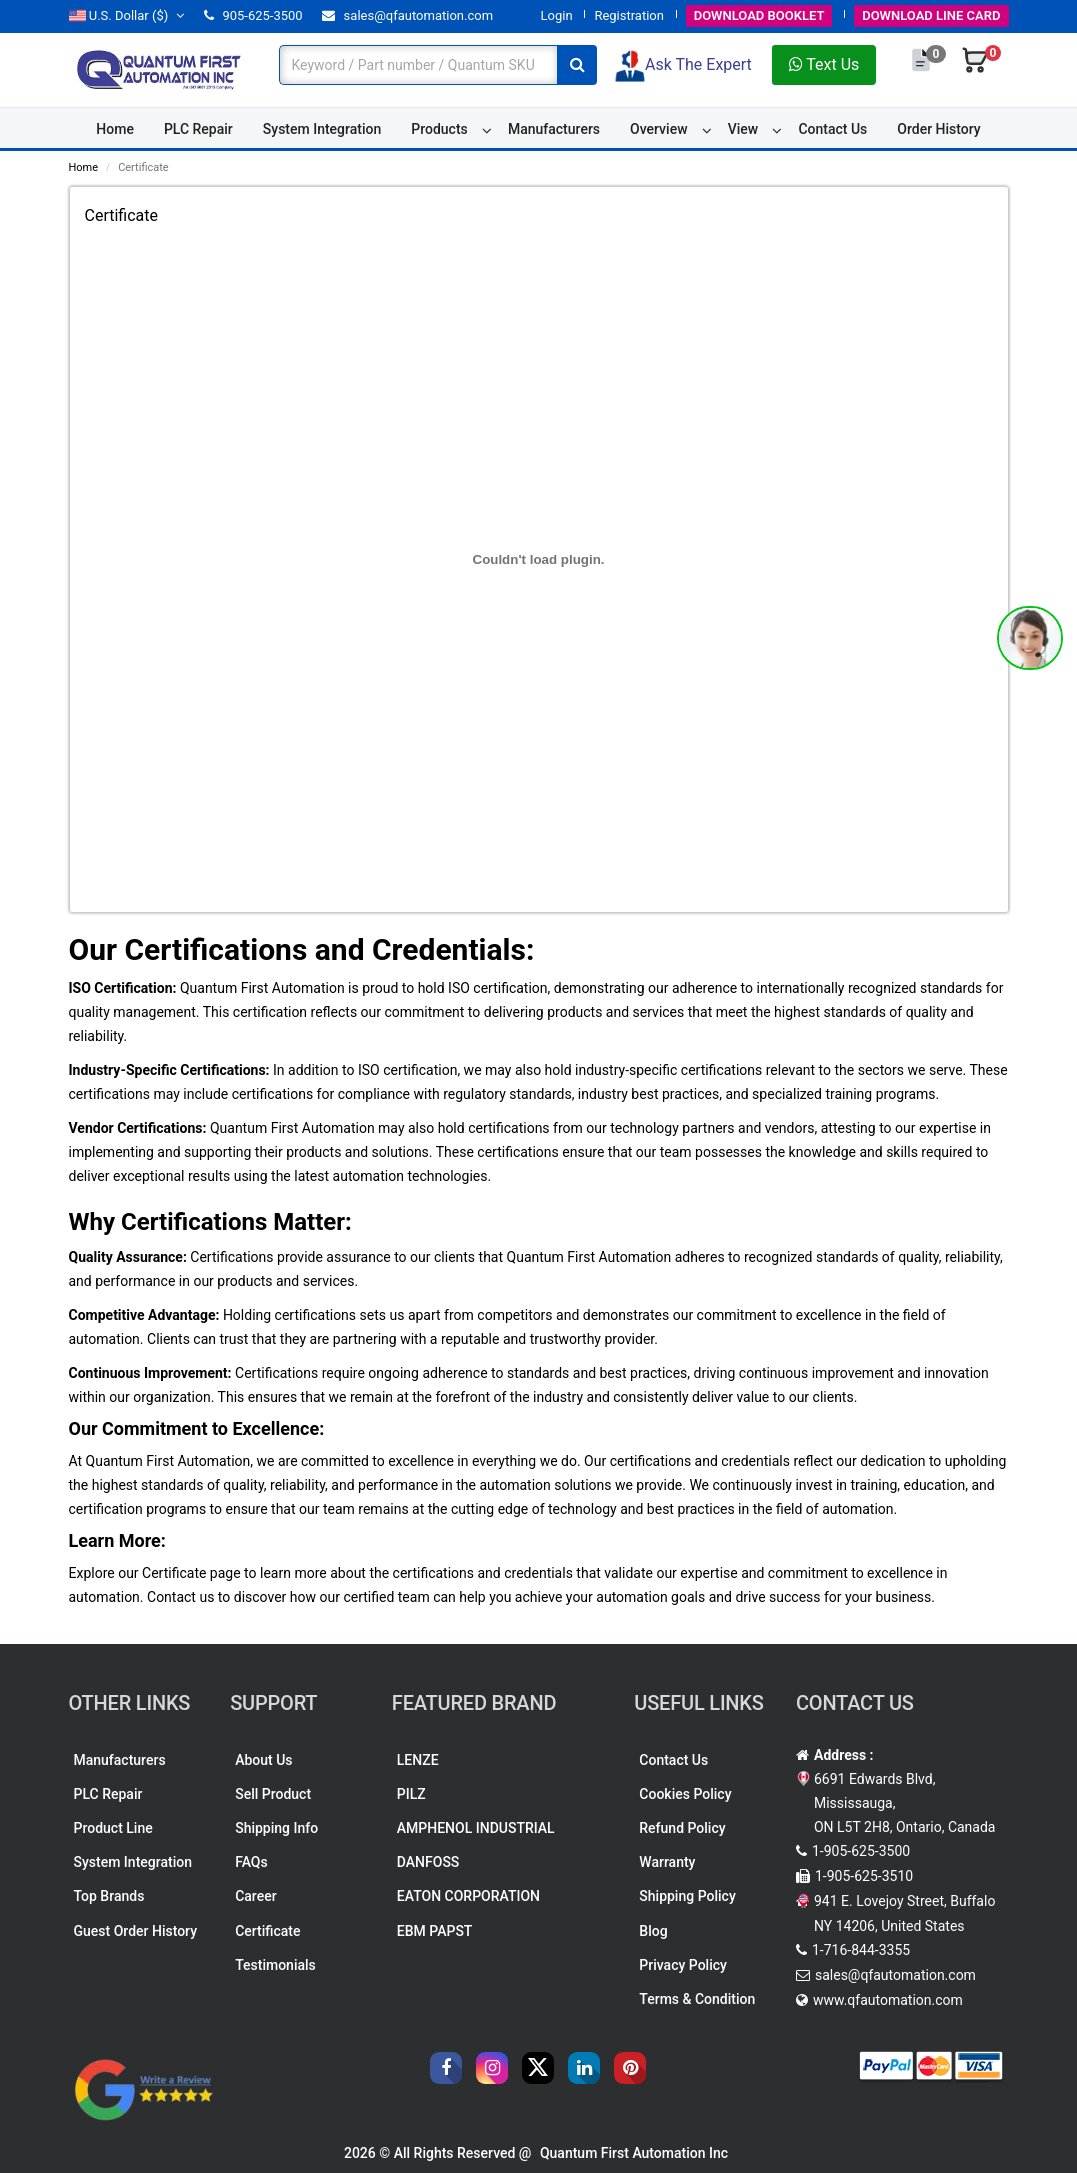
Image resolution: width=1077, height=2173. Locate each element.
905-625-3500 (253, 15)
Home (115, 129)
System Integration (322, 129)
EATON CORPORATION (468, 1896)
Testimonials (275, 1965)
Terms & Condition (697, 1999)
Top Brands (109, 1896)
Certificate (267, 1931)
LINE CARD (931, 15)
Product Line (113, 1828)
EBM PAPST (435, 1931)
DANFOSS (428, 1862)
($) (127, 15)
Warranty (667, 1862)
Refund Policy (682, 1828)
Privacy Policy (683, 1965)
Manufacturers (554, 129)
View (743, 129)
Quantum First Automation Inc (634, 2153)
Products (439, 129)
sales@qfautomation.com (407, 15)
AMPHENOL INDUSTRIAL (476, 1828)
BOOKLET (759, 15)
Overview (658, 129)
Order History (938, 129)
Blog (653, 1931)
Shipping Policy (687, 1896)
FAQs (251, 1862)
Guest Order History (136, 1931)
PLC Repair (198, 129)
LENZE (418, 1760)
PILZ (411, 1794)
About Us (263, 1760)
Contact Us (832, 129)
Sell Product (273, 1794)
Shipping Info (276, 1828)
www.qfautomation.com (888, 2000)
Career (255, 1896)
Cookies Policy (685, 1794)
